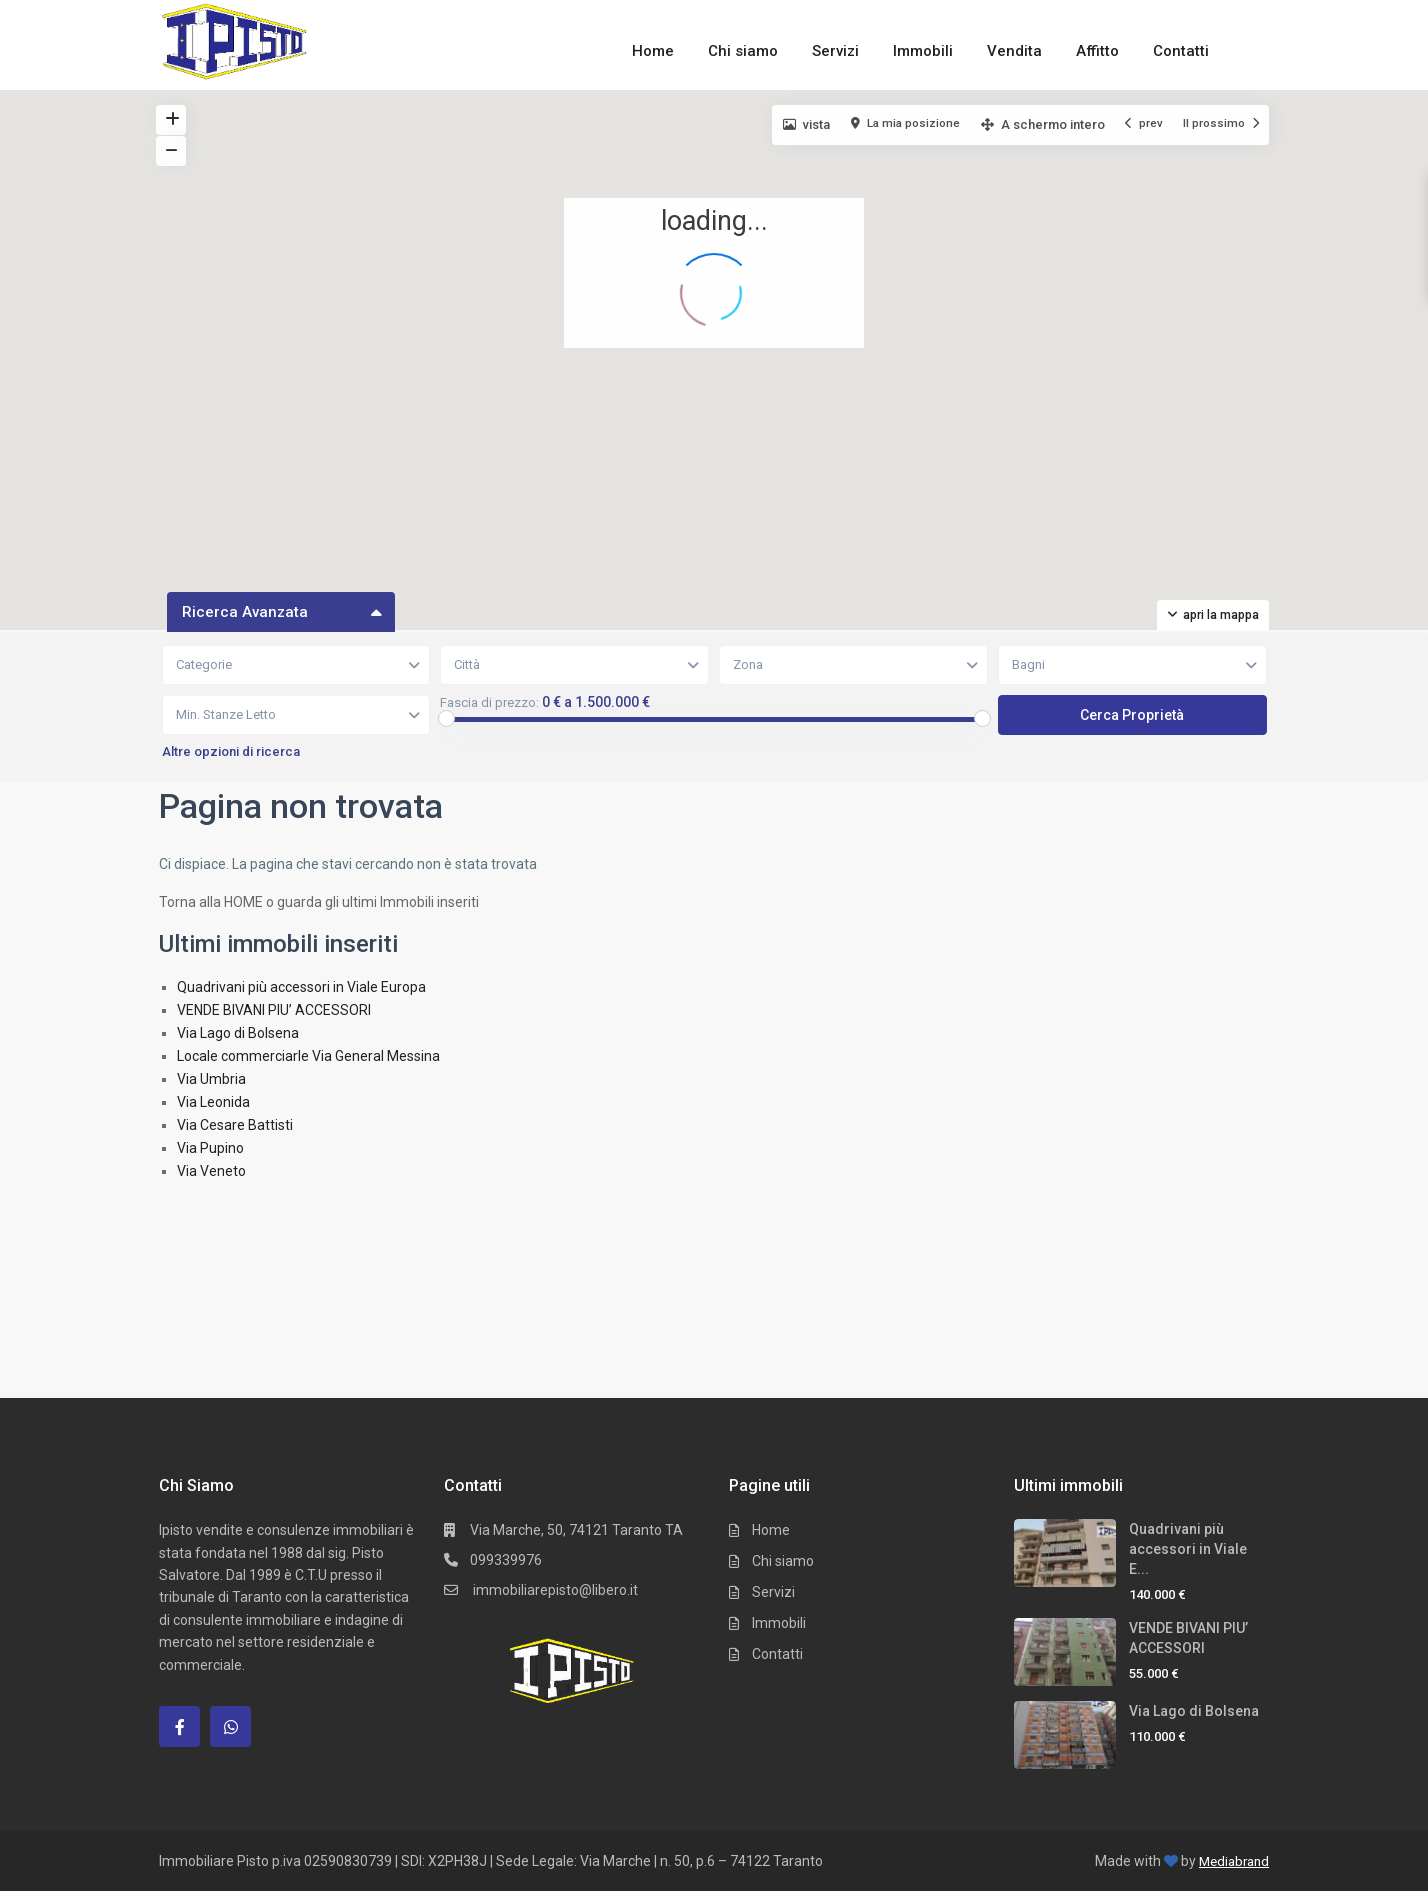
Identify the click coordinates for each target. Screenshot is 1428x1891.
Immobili (923, 51)
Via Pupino (210, 1148)
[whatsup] (230, 1726)
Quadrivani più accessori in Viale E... (1188, 1549)
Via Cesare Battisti (235, 1125)
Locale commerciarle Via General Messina (308, 1056)
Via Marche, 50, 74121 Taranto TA (576, 1530)
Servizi (835, 51)
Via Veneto (211, 1171)
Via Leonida (213, 1102)
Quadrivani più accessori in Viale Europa (301, 987)
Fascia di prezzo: (489, 703)
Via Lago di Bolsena (238, 1033)
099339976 (506, 1560)
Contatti (1181, 51)
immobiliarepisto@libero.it (554, 1590)
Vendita (1014, 51)
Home (653, 51)
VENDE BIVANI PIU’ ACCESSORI (274, 1010)
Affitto (1097, 51)
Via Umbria (211, 1079)
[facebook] (179, 1726)
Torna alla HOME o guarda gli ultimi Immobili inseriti (319, 902)
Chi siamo (743, 51)
